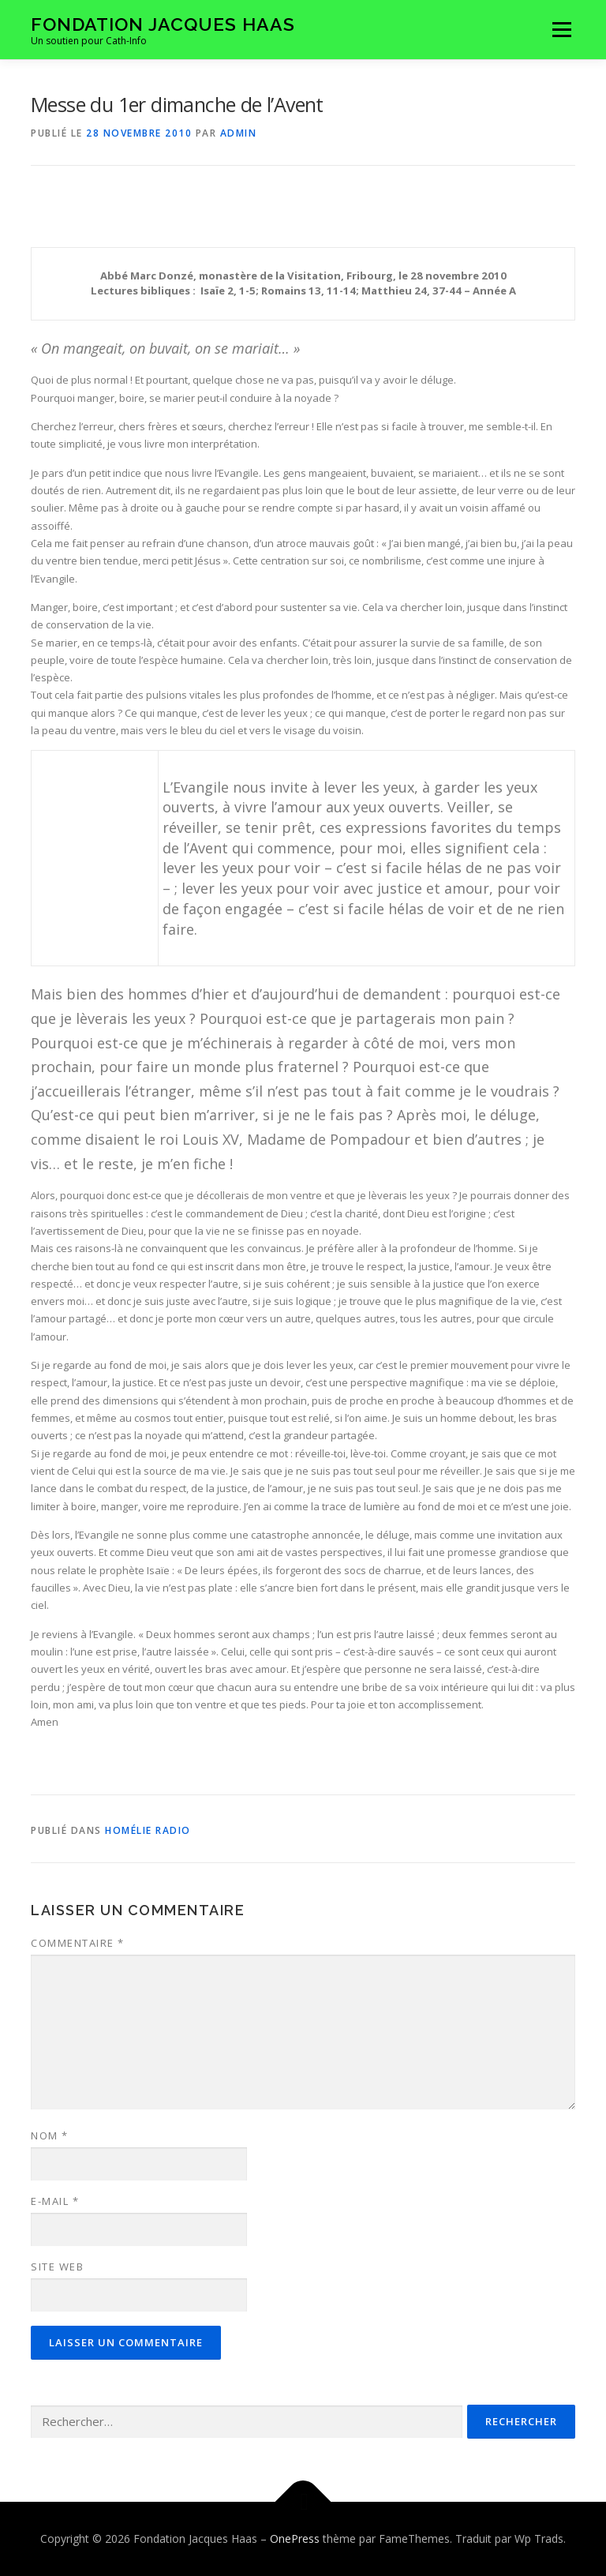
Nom (50, 2135)
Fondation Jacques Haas (163, 24)
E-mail (55, 2201)
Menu (561, 29)
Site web (57, 2266)
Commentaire (78, 1943)
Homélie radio (148, 1830)
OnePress (295, 2538)
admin (238, 133)
